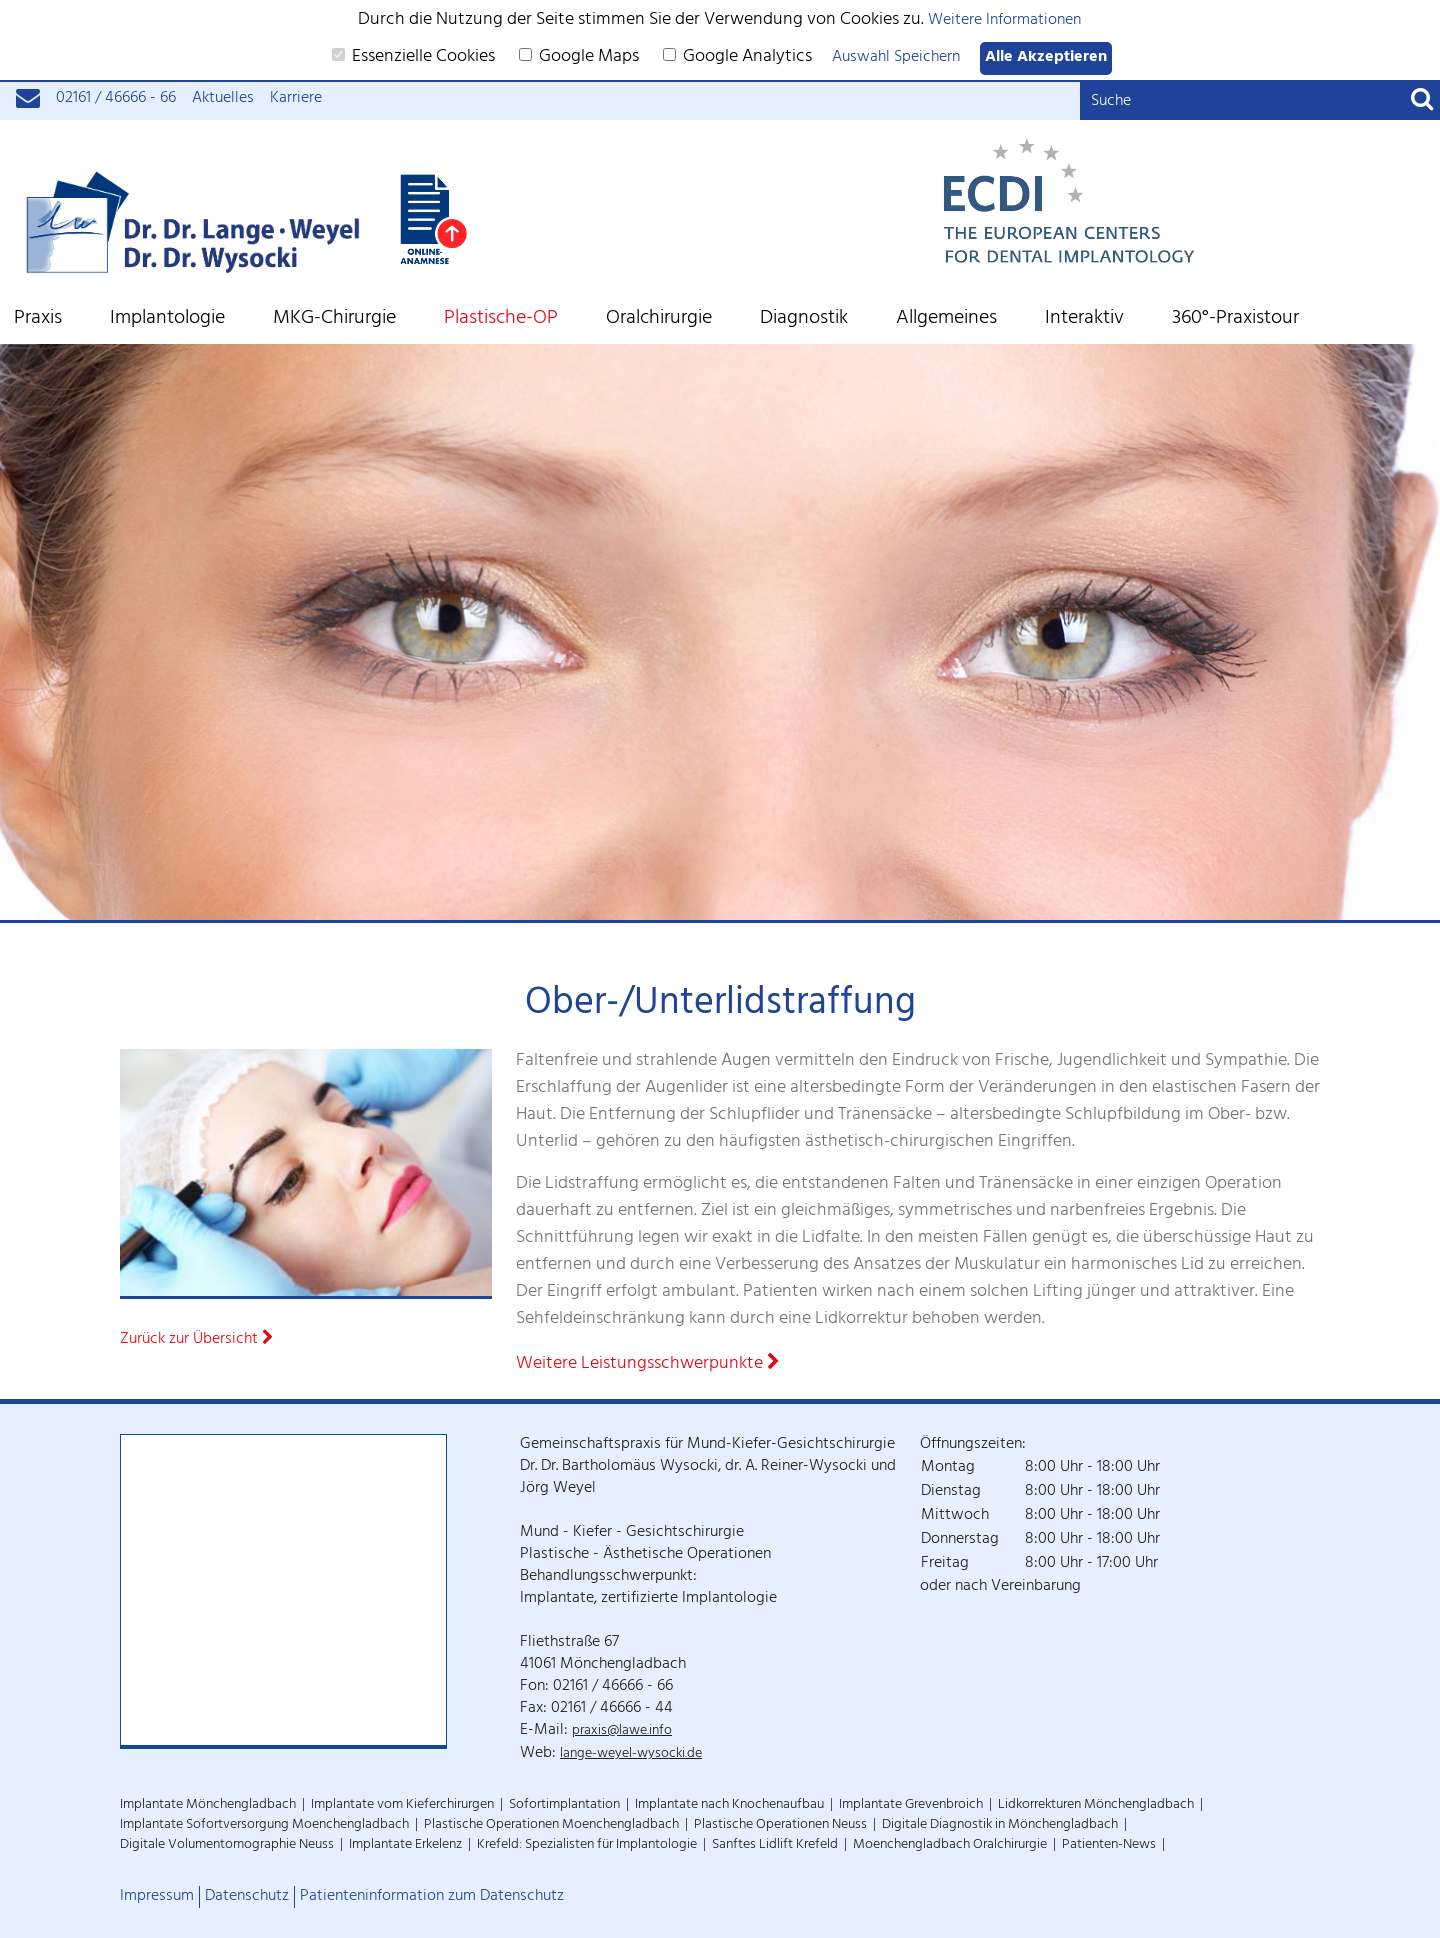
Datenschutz (247, 1897)
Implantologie (167, 320)
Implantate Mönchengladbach (208, 1805)
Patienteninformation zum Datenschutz (432, 1897)
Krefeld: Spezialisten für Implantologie (587, 1845)
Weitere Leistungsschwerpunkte (648, 1365)
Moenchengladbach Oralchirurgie (950, 1845)
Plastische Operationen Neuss (780, 1825)
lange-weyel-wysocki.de (631, 1754)
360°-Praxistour (1235, 320)
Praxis (38, 320)
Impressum (157, 1897)
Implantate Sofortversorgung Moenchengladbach (264, 1825)
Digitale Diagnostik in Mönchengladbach (1000, 1825)
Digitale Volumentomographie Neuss (227, 1845)
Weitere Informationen (1004, 21)
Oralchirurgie (659, 320)
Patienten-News (1109, 1845)
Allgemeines (946, 320)
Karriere (296, 99)
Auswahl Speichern (896, 58)
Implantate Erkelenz (405, 1845)
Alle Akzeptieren (1046, 58)
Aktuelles (223, 99)
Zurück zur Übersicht (197, 1340)
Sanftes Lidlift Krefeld (775, 1845)
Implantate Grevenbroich (911, 1805)
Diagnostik (804, 320)
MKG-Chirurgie (334, 320)
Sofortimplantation (564, 1805)
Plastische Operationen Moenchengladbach (551, 1825)
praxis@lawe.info (622, 1731)
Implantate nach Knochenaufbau (729, 1805)
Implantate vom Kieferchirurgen (402, 1805)
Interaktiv (1084, 320)
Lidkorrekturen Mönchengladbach (1096, 1805)
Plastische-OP (501, 320)
